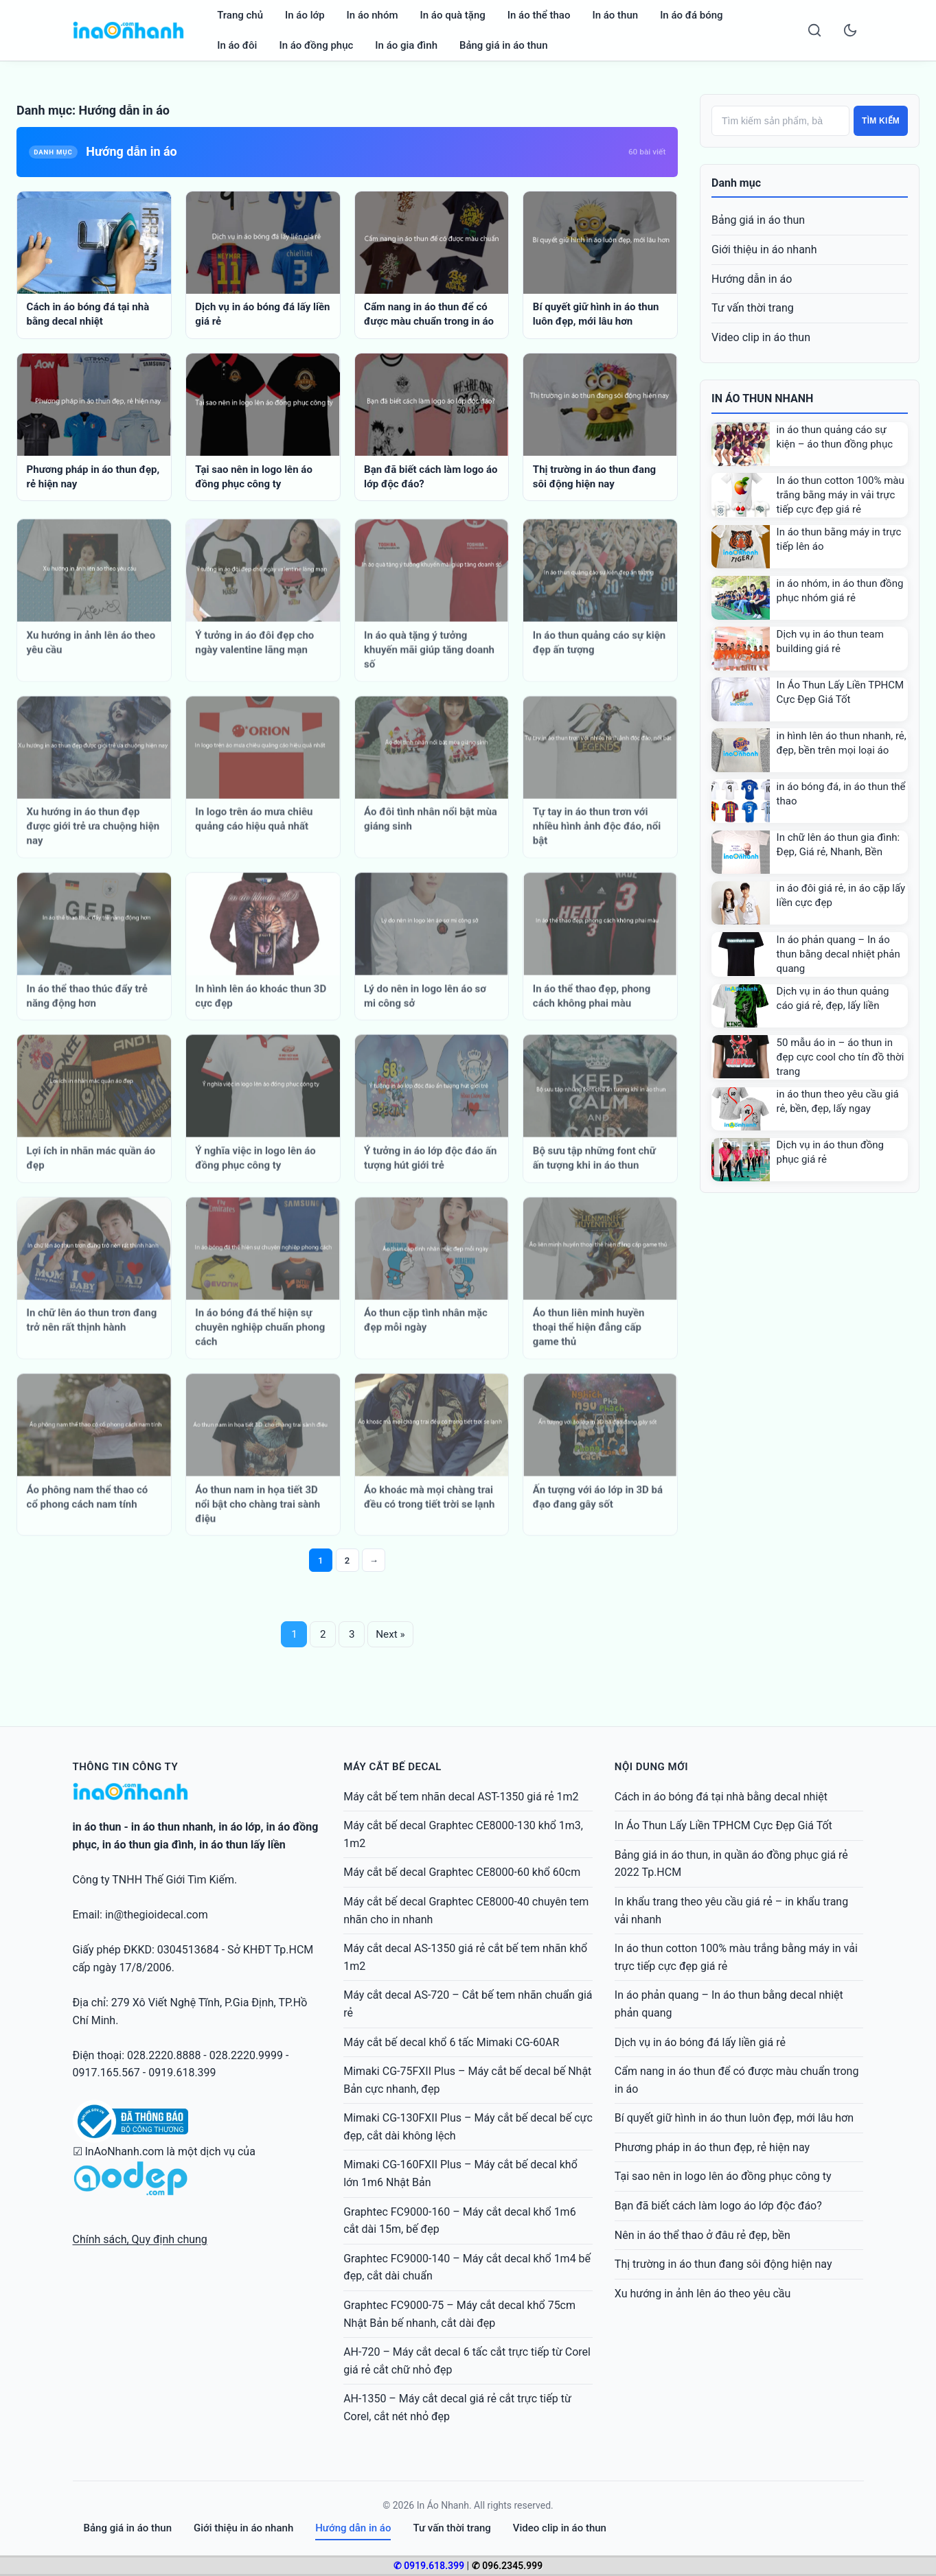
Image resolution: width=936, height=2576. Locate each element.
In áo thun (615, 15)
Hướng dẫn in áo (751, 279)
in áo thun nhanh (172, 1826)
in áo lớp (239, 1826)
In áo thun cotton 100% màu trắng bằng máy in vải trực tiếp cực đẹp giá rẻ (840, 494)
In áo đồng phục (316, 45)
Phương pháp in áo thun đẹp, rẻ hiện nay (712, 2147)
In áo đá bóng (691, 15)
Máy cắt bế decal (392, 1767)
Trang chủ (240, 15)
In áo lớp (305, 15)
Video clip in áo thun (760, 337)
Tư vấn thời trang (752, 307)
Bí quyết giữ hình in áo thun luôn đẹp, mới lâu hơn (734, 2117)
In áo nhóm (372, 15)
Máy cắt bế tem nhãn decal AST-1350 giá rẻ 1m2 (460, 1796)
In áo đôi (237, 45)
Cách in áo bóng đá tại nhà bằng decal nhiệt (721, 1796)
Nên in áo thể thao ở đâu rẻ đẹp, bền (702, 2235)
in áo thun (97, 1826)
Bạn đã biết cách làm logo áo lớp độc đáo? (718, 2205)
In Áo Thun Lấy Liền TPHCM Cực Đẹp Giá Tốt (723, 1825)
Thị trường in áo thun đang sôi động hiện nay (723, 2264)
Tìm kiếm (881, 121)
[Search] (814, 30)
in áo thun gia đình (148, 1844)
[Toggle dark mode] (850, 30)
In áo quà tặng (453, 15)
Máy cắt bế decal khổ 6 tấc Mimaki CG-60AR (451, 2042)
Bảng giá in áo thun (503, 45)
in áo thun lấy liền (242, 1844)
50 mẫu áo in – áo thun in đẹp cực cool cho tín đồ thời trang (840, 1057)
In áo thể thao (539, 15)
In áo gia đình (406, 45)
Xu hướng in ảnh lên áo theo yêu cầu (703, 2293)
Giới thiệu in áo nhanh (764, 249)
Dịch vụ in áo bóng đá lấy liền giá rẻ (700, 2042)
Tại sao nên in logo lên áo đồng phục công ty (723, 2176)
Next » (392, 1635)
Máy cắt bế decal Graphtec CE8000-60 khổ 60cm (461, 1872)
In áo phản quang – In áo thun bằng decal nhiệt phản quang (838, 954)
